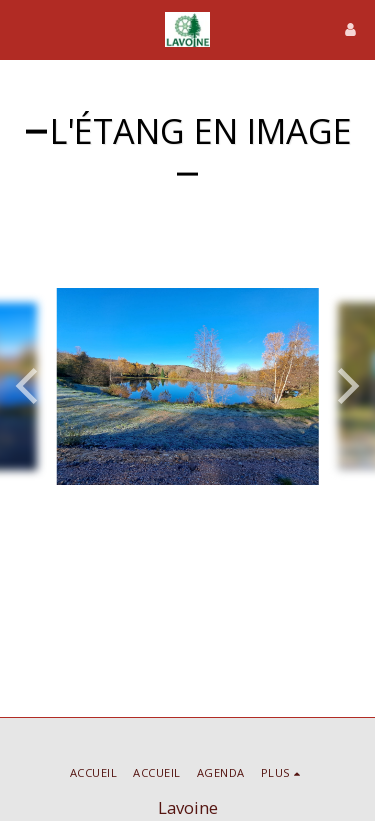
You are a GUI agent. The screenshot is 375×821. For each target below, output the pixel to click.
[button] (22, 28)
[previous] (30, 386)
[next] (345, 386)
